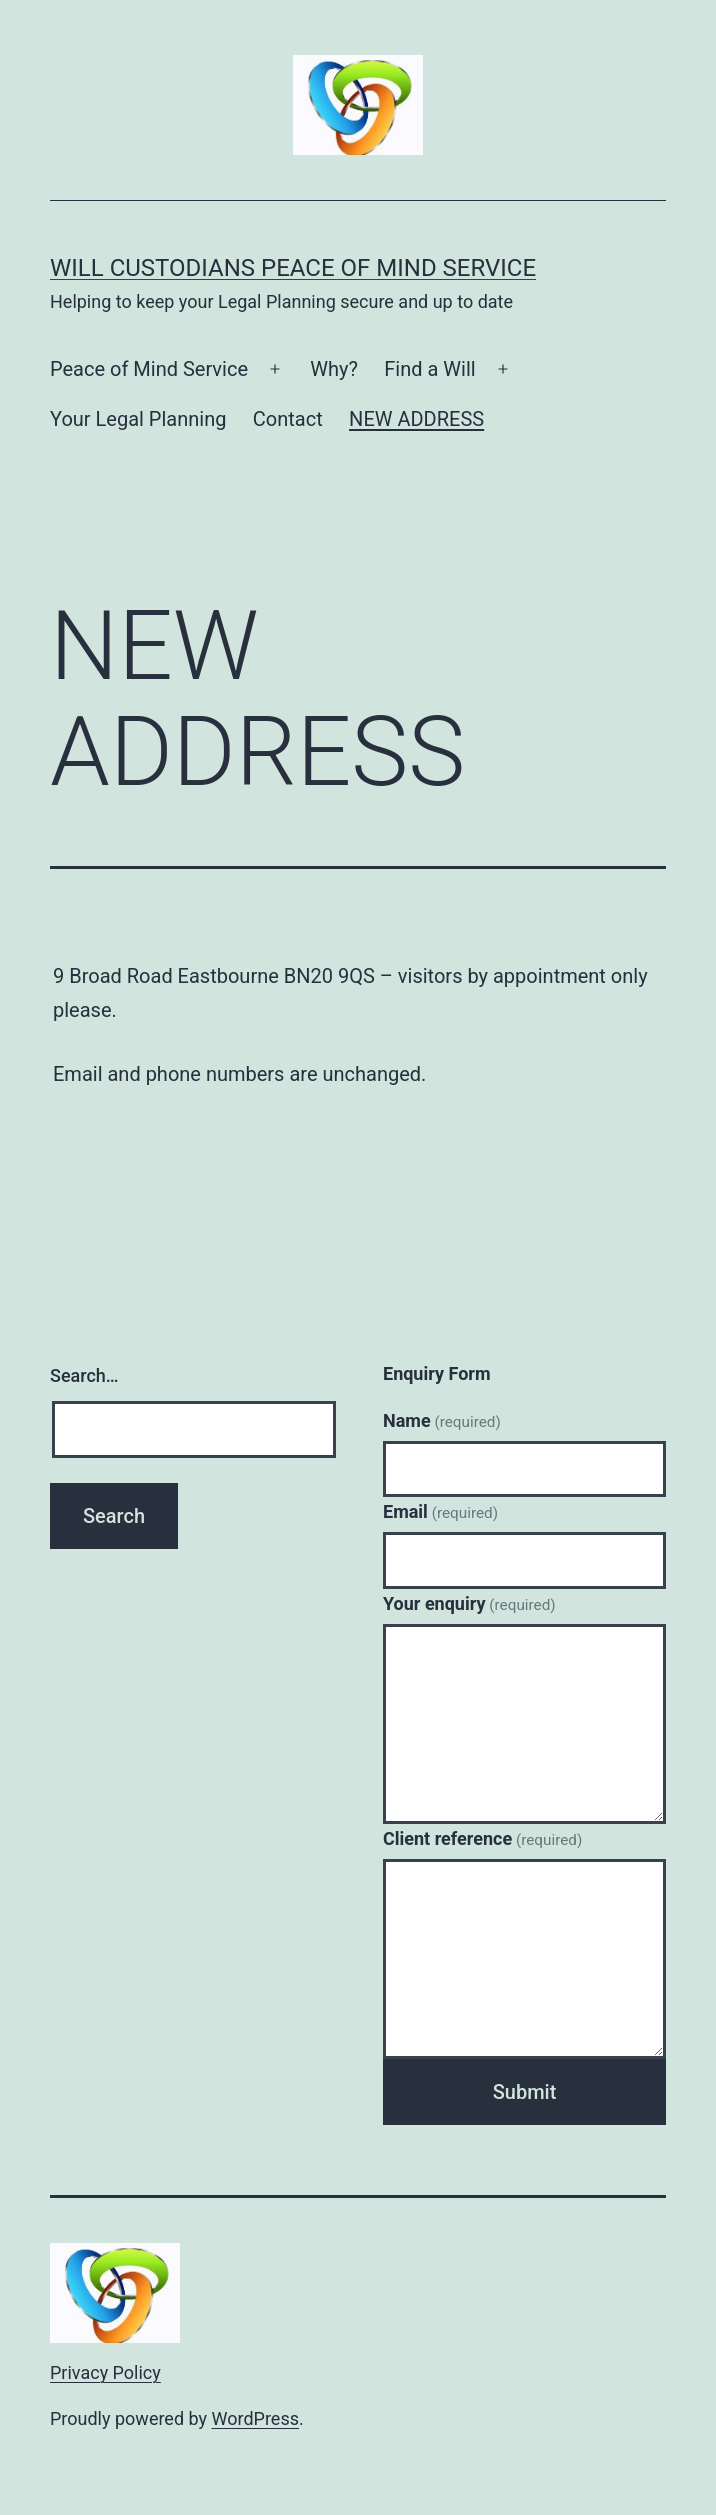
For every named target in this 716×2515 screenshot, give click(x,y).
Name (442, 1420)
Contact (288, 419)
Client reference (482, 1838)
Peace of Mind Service (149, 369)
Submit (525, 2092)
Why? (334, 369)
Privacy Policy (105, 2372)
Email (440, 1511)
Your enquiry (469, 1603)
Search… (84, 1375)
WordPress (255, 2418)
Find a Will (429, 369)
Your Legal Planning (138, 419)
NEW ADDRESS (416, 419)
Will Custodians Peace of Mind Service (293, 268)
